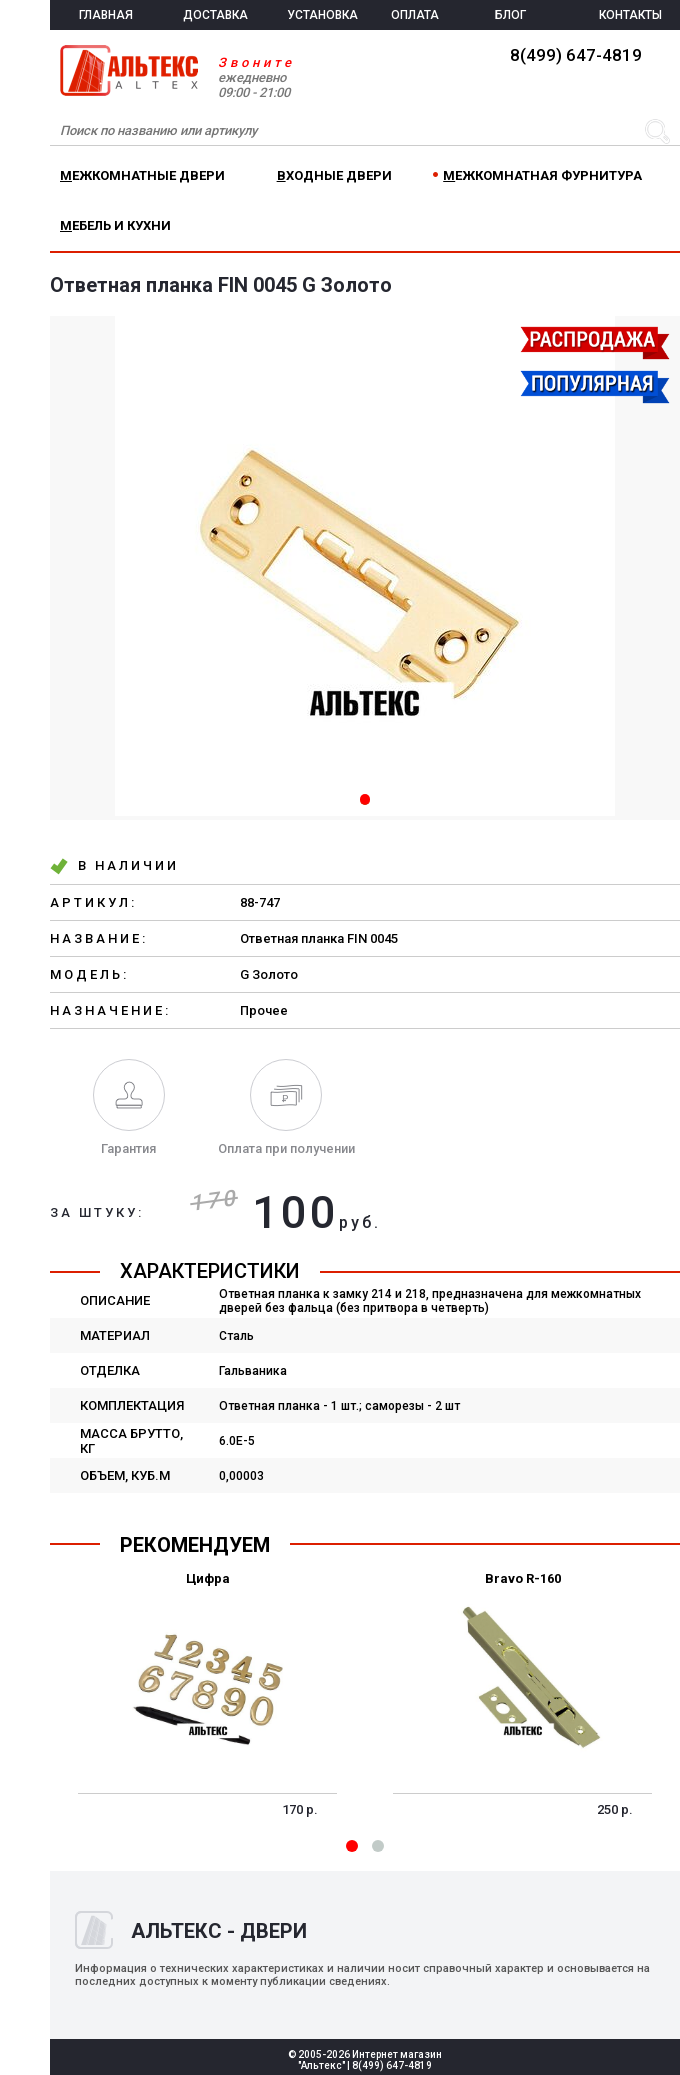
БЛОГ (510, 15)
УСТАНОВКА (322, 15)
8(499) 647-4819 (576, 55)
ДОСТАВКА (215, 15)
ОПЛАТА (415, 15)
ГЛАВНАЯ (106, 15)
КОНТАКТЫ (630, 15)
